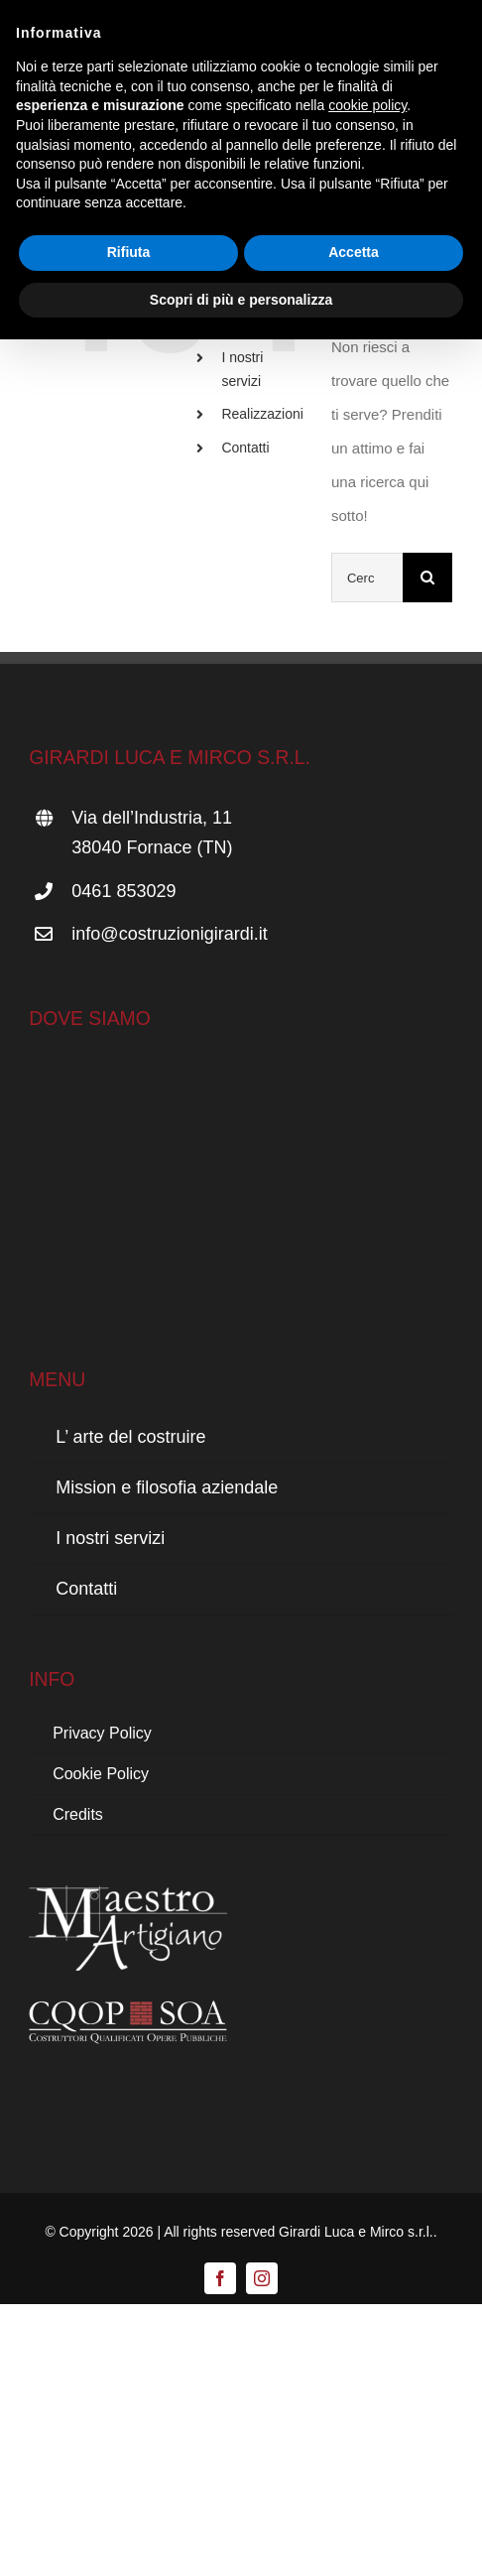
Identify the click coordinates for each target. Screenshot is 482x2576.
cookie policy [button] (367, 105)
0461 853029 (123, 891)
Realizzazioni (261, 414)
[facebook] (220, 2278)
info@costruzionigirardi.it (169, 934)
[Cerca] (427, 577)
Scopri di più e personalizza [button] (241, 300)
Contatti (245, 447)
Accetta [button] (353, 252)
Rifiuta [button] (129, 252)
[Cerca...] (367, 577)
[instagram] (262, 2278)
